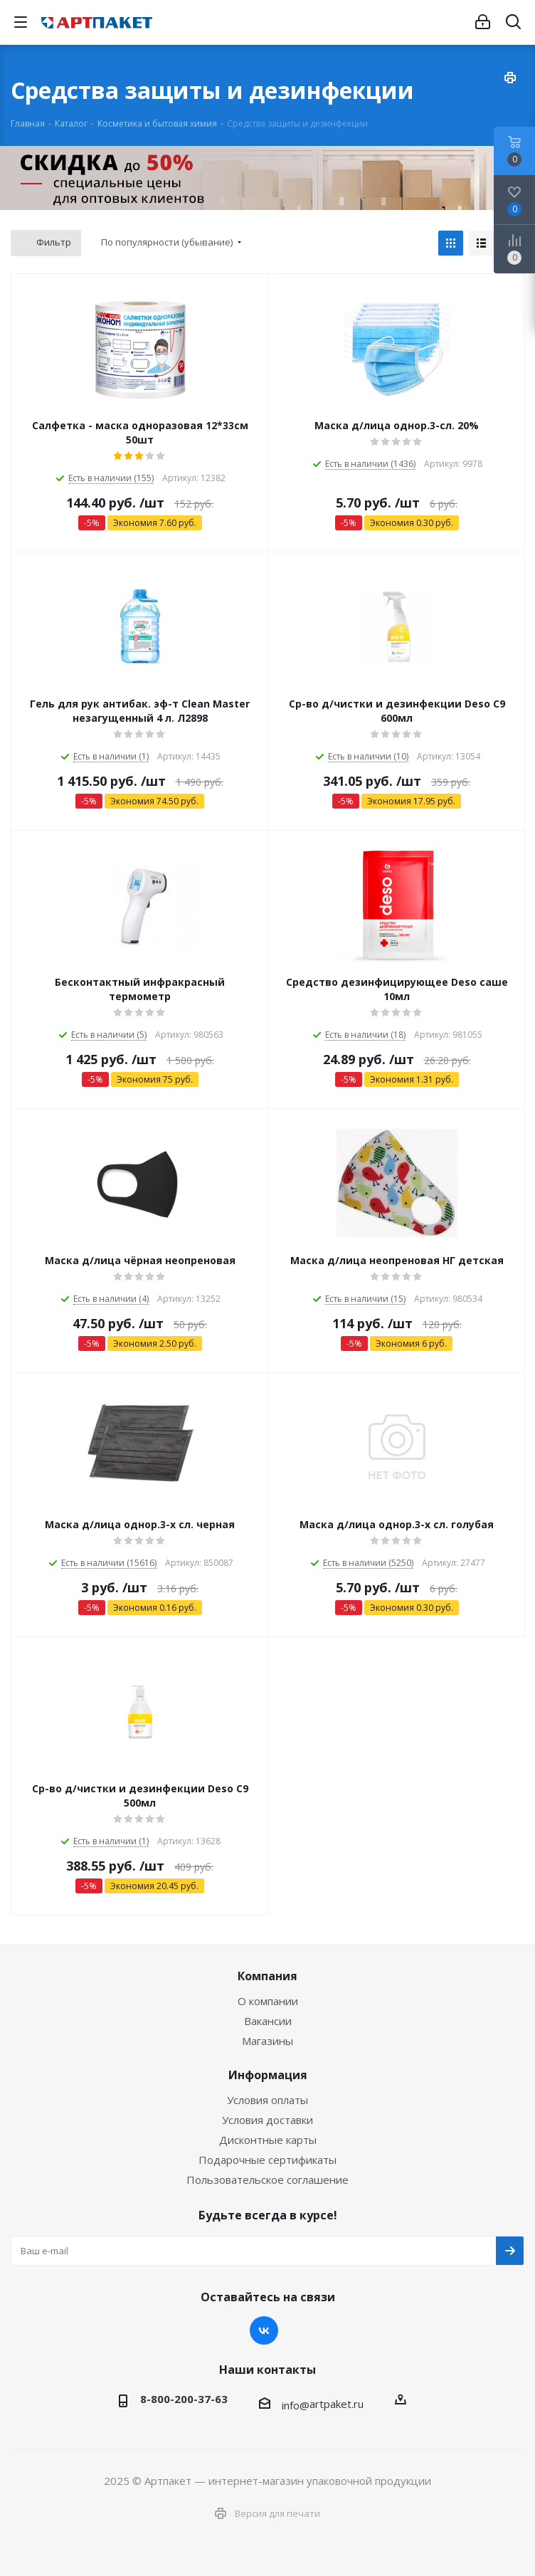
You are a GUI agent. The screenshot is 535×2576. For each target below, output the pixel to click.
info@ (295, 2405)
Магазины (267, 2041)
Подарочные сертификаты (267, 2159)
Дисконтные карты (268, 2140)
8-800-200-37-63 (184, 2399)
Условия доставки (267, 2120)
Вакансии (268, 2021)
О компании (268, 2001)
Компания (267, 1976)
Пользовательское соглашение (267, 2179)
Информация (267, 2075)
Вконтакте (264, 2330)
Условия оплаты (267, 2100)
